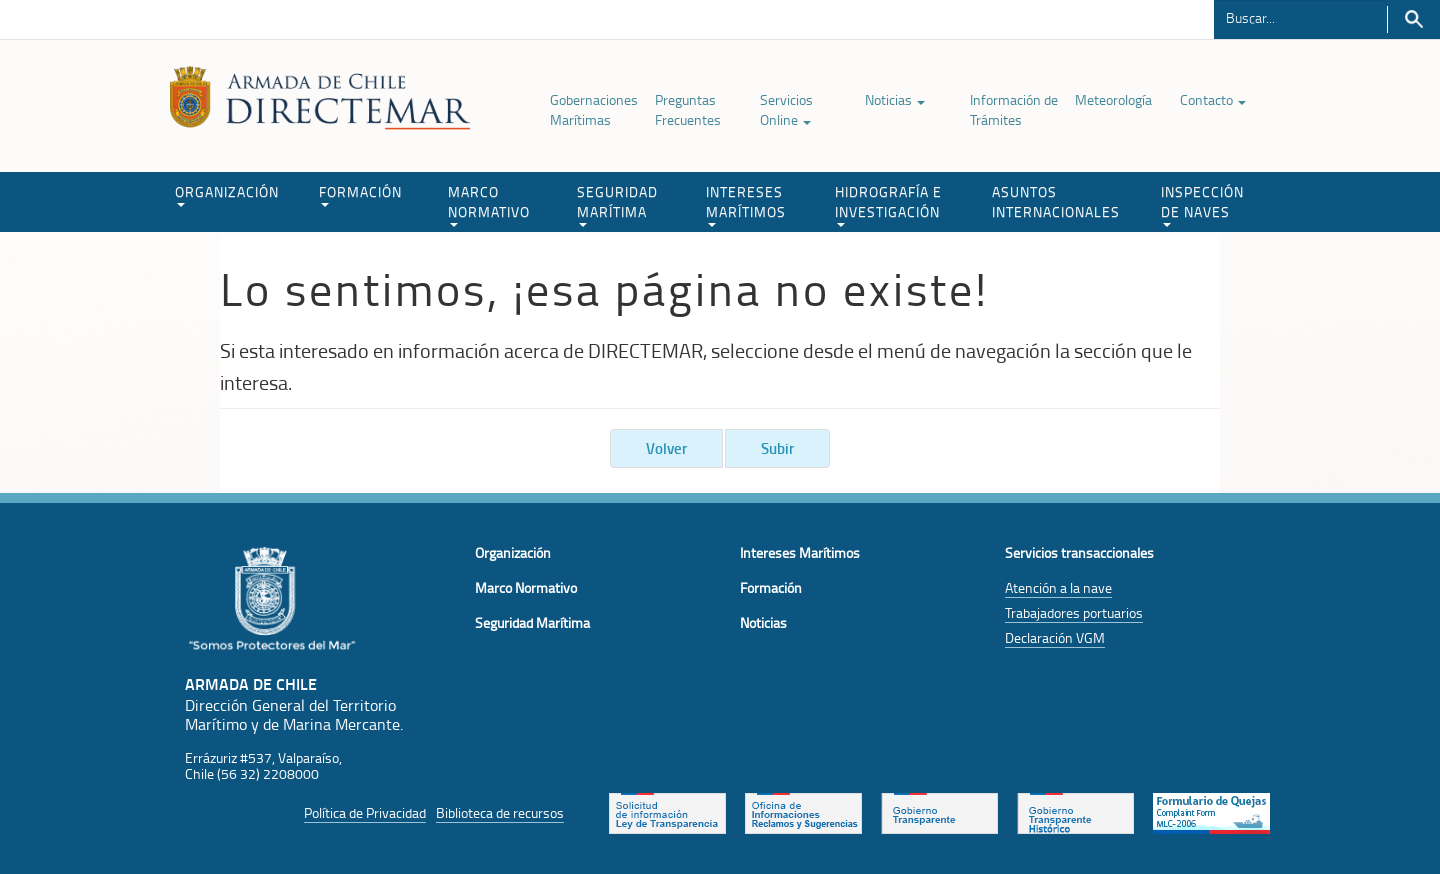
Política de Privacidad (365, 812)
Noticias (895, 99)
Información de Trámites (1014, 109)
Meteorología (1113, 99)
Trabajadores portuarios (1074, 612)
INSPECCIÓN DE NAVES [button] (1202, 204)
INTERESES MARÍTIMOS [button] (746, 204)
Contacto (1213, 99)
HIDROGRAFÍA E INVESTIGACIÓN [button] (888, 204)
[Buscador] (1300, 17)
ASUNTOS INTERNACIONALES (1056, 201)
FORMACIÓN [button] (360, 194)
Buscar (1413, 19)
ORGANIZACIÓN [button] (227, 194)
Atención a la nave (1058, 587)
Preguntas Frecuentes (688, 109)
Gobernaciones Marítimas (594, 109)
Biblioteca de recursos (500, 812)
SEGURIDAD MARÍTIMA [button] (617, 204)
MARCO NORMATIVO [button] (489, 204)
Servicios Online (786, 109)
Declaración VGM (1055, 637)
